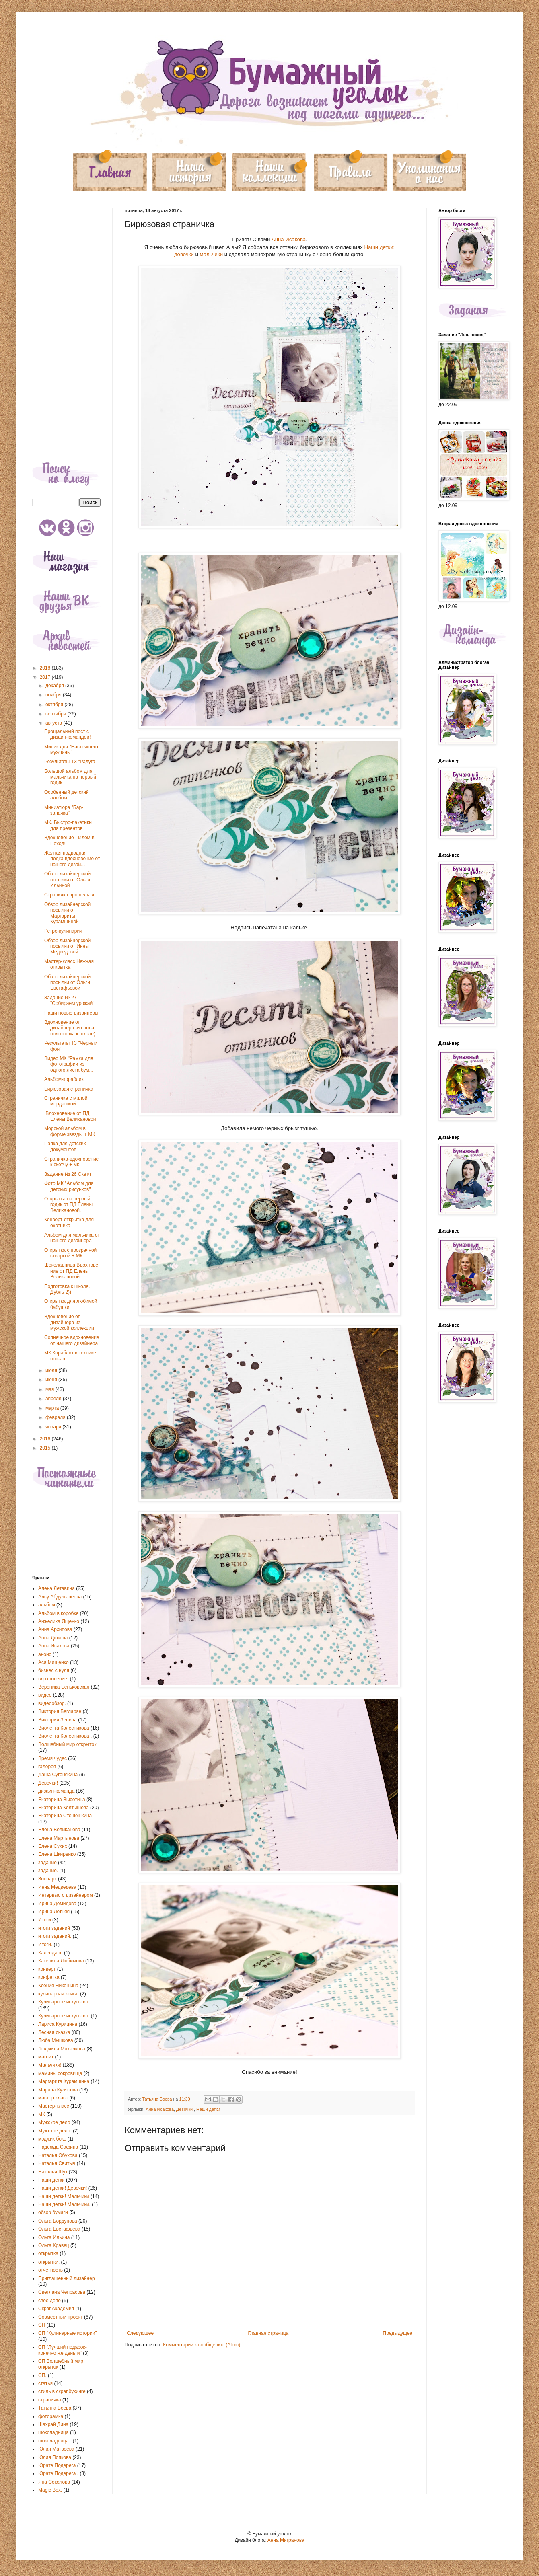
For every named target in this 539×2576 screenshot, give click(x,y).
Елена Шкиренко (57, 1854)
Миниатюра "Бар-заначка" (63, 810)
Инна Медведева (57, 1887)
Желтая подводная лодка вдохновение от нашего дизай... (72, 858)
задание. (48, 1870)
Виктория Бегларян (59, 1711)
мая (50, 1389)
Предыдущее (397, 2333)
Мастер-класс (53, 2106)
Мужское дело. (55, 2131)
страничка (49, 2400)
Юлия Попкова (54, 2457)
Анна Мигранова (285, 2540)
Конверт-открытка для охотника (69, 1222)
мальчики (211, 254)
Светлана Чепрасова (61, 2292)
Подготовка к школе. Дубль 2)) (67, 1289)
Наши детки (208, 2109)
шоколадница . (54, 2441)
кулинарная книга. (58, 1994)
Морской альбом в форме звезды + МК (69, 1131)
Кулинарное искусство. (63, 2016)
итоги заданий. (54, 1936)
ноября (54, 695)
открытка (48, 2253)
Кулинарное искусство (63, 2002)
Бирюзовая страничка (68, 1089)
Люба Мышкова (55, 2040)
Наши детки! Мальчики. (64, 2204)
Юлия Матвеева (56, 2449)
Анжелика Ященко (58, 1621)
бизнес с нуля (53, 1670)
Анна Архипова (55, 1629)
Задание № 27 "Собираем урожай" (69, 1000)
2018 (46, 668)
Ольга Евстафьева (59, 2229)
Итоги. (45, 1944)
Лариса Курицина (57, 2024)
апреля (54, 1398)
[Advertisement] (66, 328)
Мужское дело (54, 2122)
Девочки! (185, 2109)
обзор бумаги (53, 2212)
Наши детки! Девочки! (62, 2188)
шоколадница (53, 2432)
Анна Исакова (289, 239)
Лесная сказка (54, 2032)
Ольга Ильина (54, 2237)
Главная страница (268, 2333)
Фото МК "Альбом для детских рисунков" (68, 1186)
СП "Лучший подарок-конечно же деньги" (62, 2350)
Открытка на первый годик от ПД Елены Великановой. (68, 1204)
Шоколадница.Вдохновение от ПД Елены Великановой (71, 1271)
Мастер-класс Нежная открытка (69, 964)
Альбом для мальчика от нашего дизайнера (72, 1237)
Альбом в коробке (58, 1613)
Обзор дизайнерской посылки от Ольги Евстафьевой (67, 982)
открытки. (49, 2262)
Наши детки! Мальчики (63, 2196)
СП (41, 2325)
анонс (44, 1654)
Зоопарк (47, 1879)
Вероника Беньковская (63, 1687)
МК (41, 2114)
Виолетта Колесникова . (65, 1736)
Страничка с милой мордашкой (65, 1101)
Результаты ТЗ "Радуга (69, 761)
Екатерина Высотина (61, 1799)
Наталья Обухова (58, 2155)
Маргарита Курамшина (63, 2081)
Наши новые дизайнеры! (72, 1013)
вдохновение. (53, 1679)
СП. (42, 2375)
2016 (46, 1439)
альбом (46, 1605)
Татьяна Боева (54, 2408)
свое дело (49, 2300)
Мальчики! (50, 2065)
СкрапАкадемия (56, 2308)
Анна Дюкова (53, 1638)
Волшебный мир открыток (67, 1744)
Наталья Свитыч (56, 2163)
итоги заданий (54, 1928)
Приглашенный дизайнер (66, 2278)
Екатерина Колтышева (63, 1807)
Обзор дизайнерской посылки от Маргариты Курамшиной (67, 913)
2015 (46, 1448)
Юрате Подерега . (58, 2473)
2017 (46, 677)
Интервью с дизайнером (65, 1895)
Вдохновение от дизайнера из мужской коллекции (69, 1322)
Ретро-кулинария (63, 931)
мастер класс (53, 2098)
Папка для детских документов (65, 1146)
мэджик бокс (52, 2139)
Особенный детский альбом (66, 795)
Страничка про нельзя (69, 895)
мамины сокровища (60, 2073)
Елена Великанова (59, 1829)
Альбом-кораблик (64, 1079)
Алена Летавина (56, 1588)
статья (45, 2383)
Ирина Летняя (54, 1912)
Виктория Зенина (57, 1720)
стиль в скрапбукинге (62, 2391)
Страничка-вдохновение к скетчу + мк (71, 1161)
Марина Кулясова (58, 2090)
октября (54, 704)
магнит (45, 2057)
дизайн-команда (56, 1791)
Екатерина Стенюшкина (65, 1815)
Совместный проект (60, 2317)
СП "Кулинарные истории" (67, 2333)
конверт (47, 1969)
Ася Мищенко (53, 1662)
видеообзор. (52, 1703)
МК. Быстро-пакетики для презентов (68, 825)
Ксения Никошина (58, 1985)
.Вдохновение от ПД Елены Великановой (70, 1116)
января (53, 1427)
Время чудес (52, 1758)
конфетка (49, 1977)
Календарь (50, 1953)
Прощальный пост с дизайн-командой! (67, 734)
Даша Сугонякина (58, 1774)
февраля (56, 1417)
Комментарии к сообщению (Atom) (201, 2345)
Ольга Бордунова (57, 2221)
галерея (47, 1766)
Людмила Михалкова (61, 2049)
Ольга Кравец (53, 2245)
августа (54, 723)
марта (52, 1408)
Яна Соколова (54, 2482)
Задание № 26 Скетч (67, 1174)
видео (44, 1695)
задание (47, 1862)
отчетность (50, 2270)
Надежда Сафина (58, 2147)
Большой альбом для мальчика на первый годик (70, 777)
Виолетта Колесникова (63, 1728)
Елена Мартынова (58, 1838)
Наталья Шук (52, 2172)
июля (51, 1370)
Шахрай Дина (53, 2424)
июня (51, 1379)
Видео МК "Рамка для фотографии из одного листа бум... (68, 1064)
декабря (55, 685)
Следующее (140, 2333)
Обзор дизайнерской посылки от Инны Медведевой (67, 946)
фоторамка (50, 2416)
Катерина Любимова (61, 1961)
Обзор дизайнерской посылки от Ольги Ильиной (67, 879)
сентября (56, 714)
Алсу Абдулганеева (60, 1597)
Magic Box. (50, 2490)
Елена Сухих (52, 1846)
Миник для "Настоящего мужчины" (71, 749)
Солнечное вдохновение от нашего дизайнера (71, 1340)
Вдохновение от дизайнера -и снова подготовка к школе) (69, 1028)
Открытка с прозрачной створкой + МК (70, 1253)
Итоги (44, 1920)
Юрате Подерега (57, 2465)
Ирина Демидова (57, 1903)
